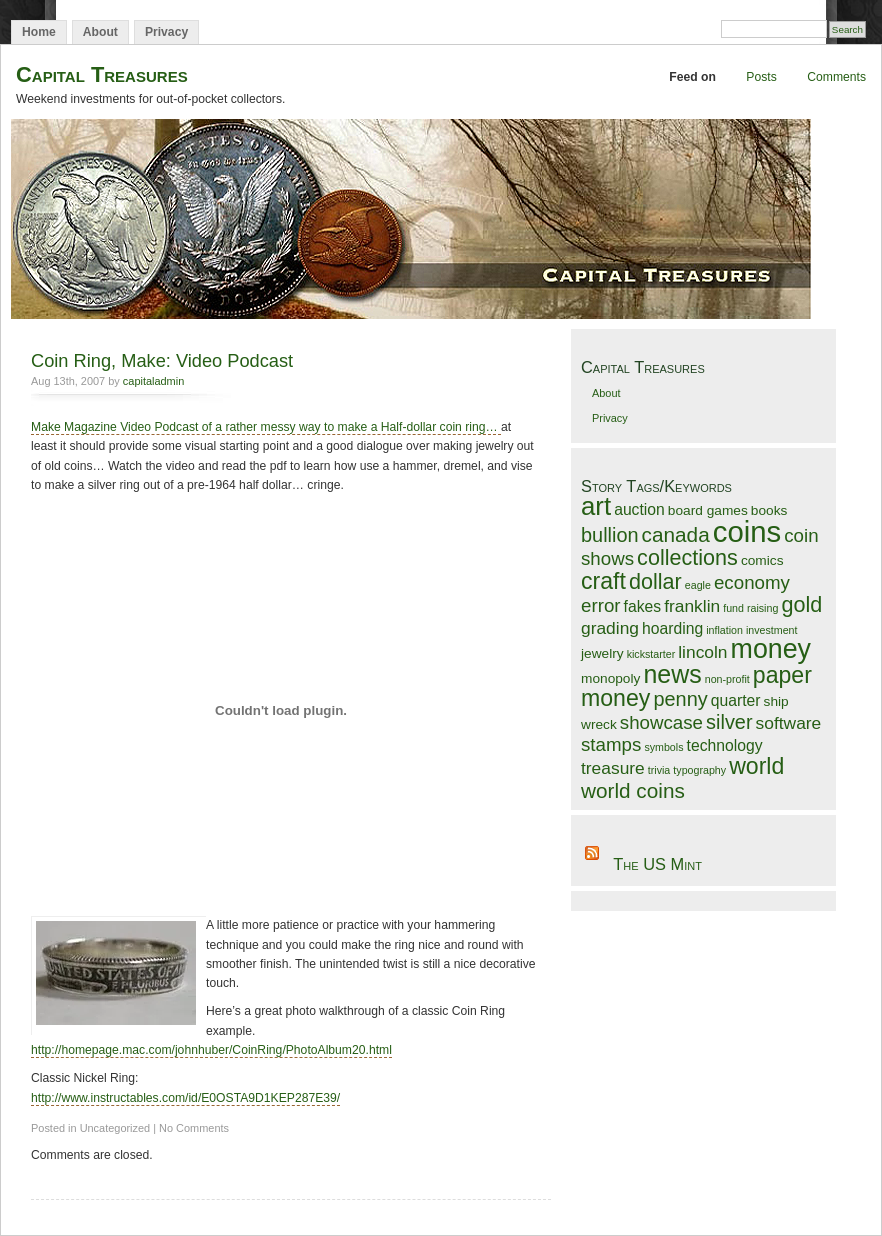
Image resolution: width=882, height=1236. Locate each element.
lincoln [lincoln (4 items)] (702, 652)
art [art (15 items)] (596, 506)
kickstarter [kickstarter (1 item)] (651, 654)
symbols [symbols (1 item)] (663, 747)
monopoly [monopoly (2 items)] (610, 678)
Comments (836, 77)
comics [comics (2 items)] (762, 560)
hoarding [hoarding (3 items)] (672, 628)
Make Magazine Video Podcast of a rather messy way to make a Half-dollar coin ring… (266, 427)
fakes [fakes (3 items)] (643, 606)
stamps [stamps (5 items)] (611, 744)
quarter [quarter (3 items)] (736, 700)
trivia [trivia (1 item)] (659, 770)
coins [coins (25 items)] (747, 531)
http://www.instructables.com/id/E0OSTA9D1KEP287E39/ (185, 1098)
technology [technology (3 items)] (725, 745)
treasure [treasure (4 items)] (613, 768)
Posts (761, 77)
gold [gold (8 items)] (801, 604)
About (100, 32)
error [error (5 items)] (601, 605)
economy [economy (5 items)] (752, 582)
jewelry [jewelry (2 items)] (602, 653)
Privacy (166, 32)
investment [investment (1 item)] (772, 630)
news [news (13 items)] (672, 674)
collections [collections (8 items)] (687, 557)
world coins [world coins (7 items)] (633, 790)
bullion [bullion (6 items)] (610, 535)
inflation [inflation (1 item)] (724, 630)
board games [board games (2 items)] (708, 510)
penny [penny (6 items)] (680, 699)
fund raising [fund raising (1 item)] (750, 608)
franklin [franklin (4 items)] (692, 606)
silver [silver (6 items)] (729, 722)
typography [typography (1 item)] (699, 770)
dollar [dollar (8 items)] (655, 581)
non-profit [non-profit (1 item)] (727, 679)
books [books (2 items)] (769, 510)
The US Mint (657, 864)
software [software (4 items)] (789, 723)
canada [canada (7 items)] (676, 534)
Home (39, 32)
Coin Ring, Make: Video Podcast (162, 360)
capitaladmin (153, 381)
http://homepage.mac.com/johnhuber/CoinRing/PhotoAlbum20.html (211, 1050)
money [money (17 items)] (771, 649)
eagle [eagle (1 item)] (698, 585)
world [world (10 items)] (756, 766)
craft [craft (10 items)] (603, 581)
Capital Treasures (102, 74)
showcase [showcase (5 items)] (661, 722)
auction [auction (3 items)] (639, 509)
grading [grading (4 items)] (610, 628)
